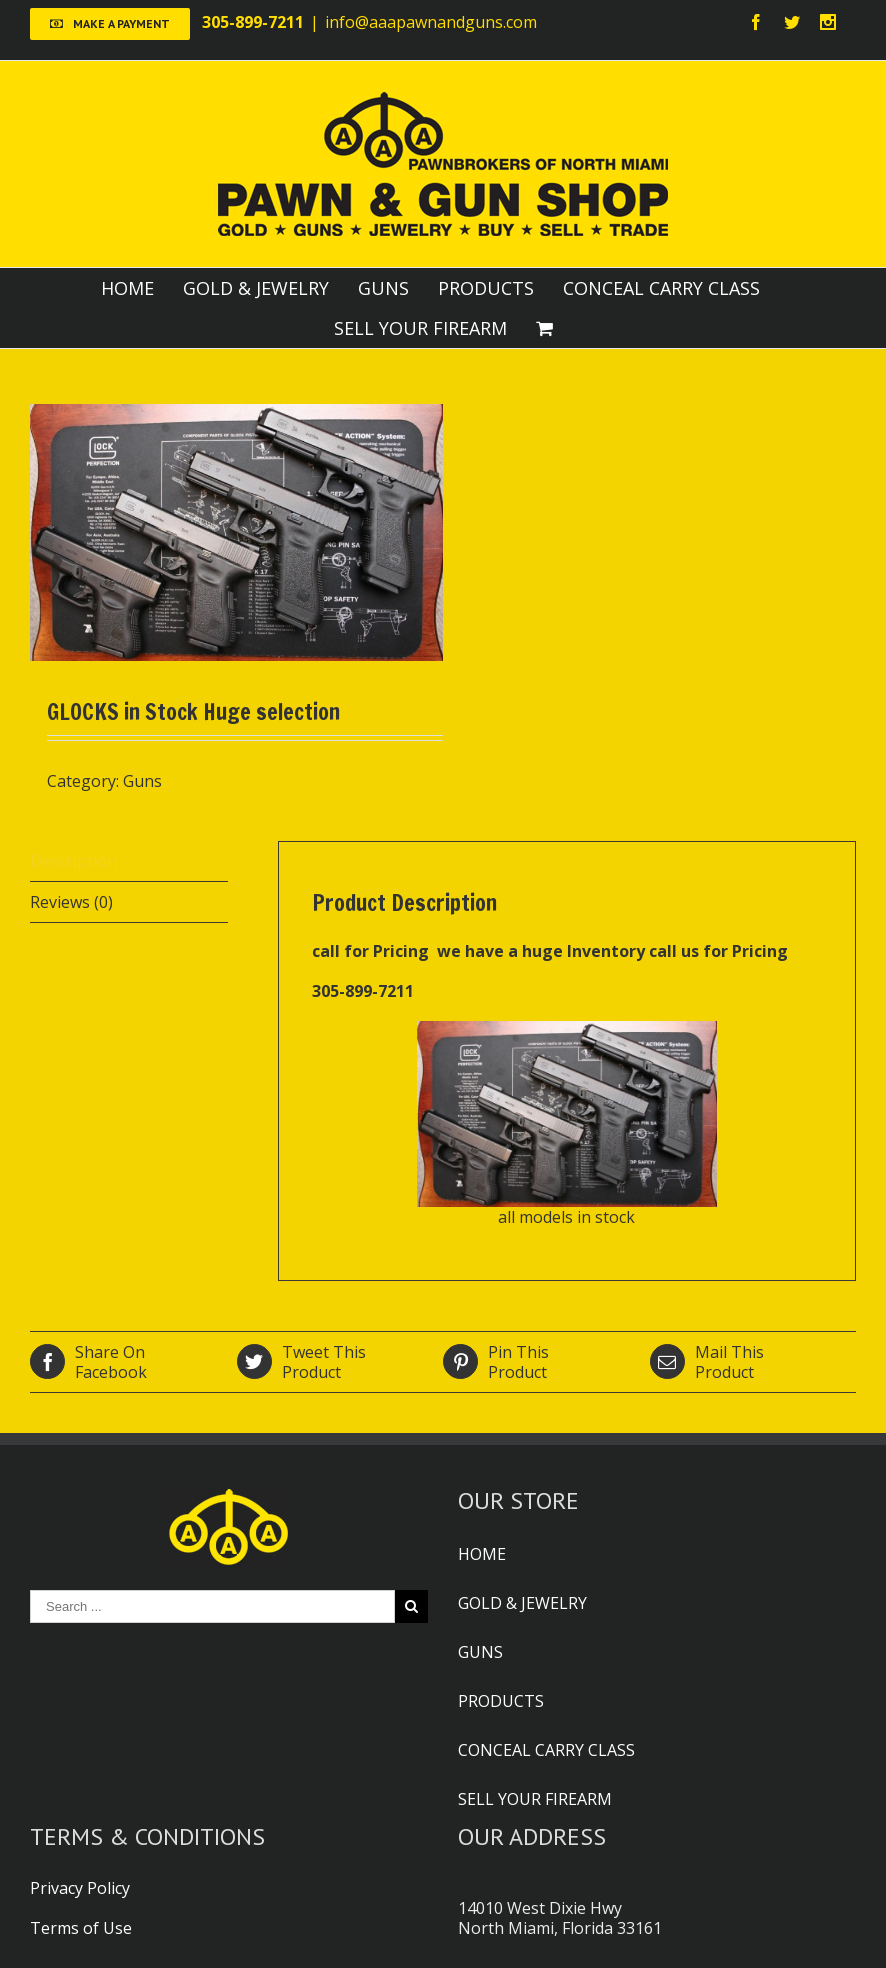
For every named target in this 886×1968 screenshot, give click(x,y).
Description (73, 861)
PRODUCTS (486, 288)
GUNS (383, 288)
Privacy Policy (80, 1888)
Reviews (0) (71, 902)
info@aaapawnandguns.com (431, 22)
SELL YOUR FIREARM (420, 328)
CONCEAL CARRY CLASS (661, 288)
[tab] (129, 861)
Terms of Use (81, 1928)
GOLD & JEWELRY (256, 288)
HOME (127, 288)
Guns (142, 781)
